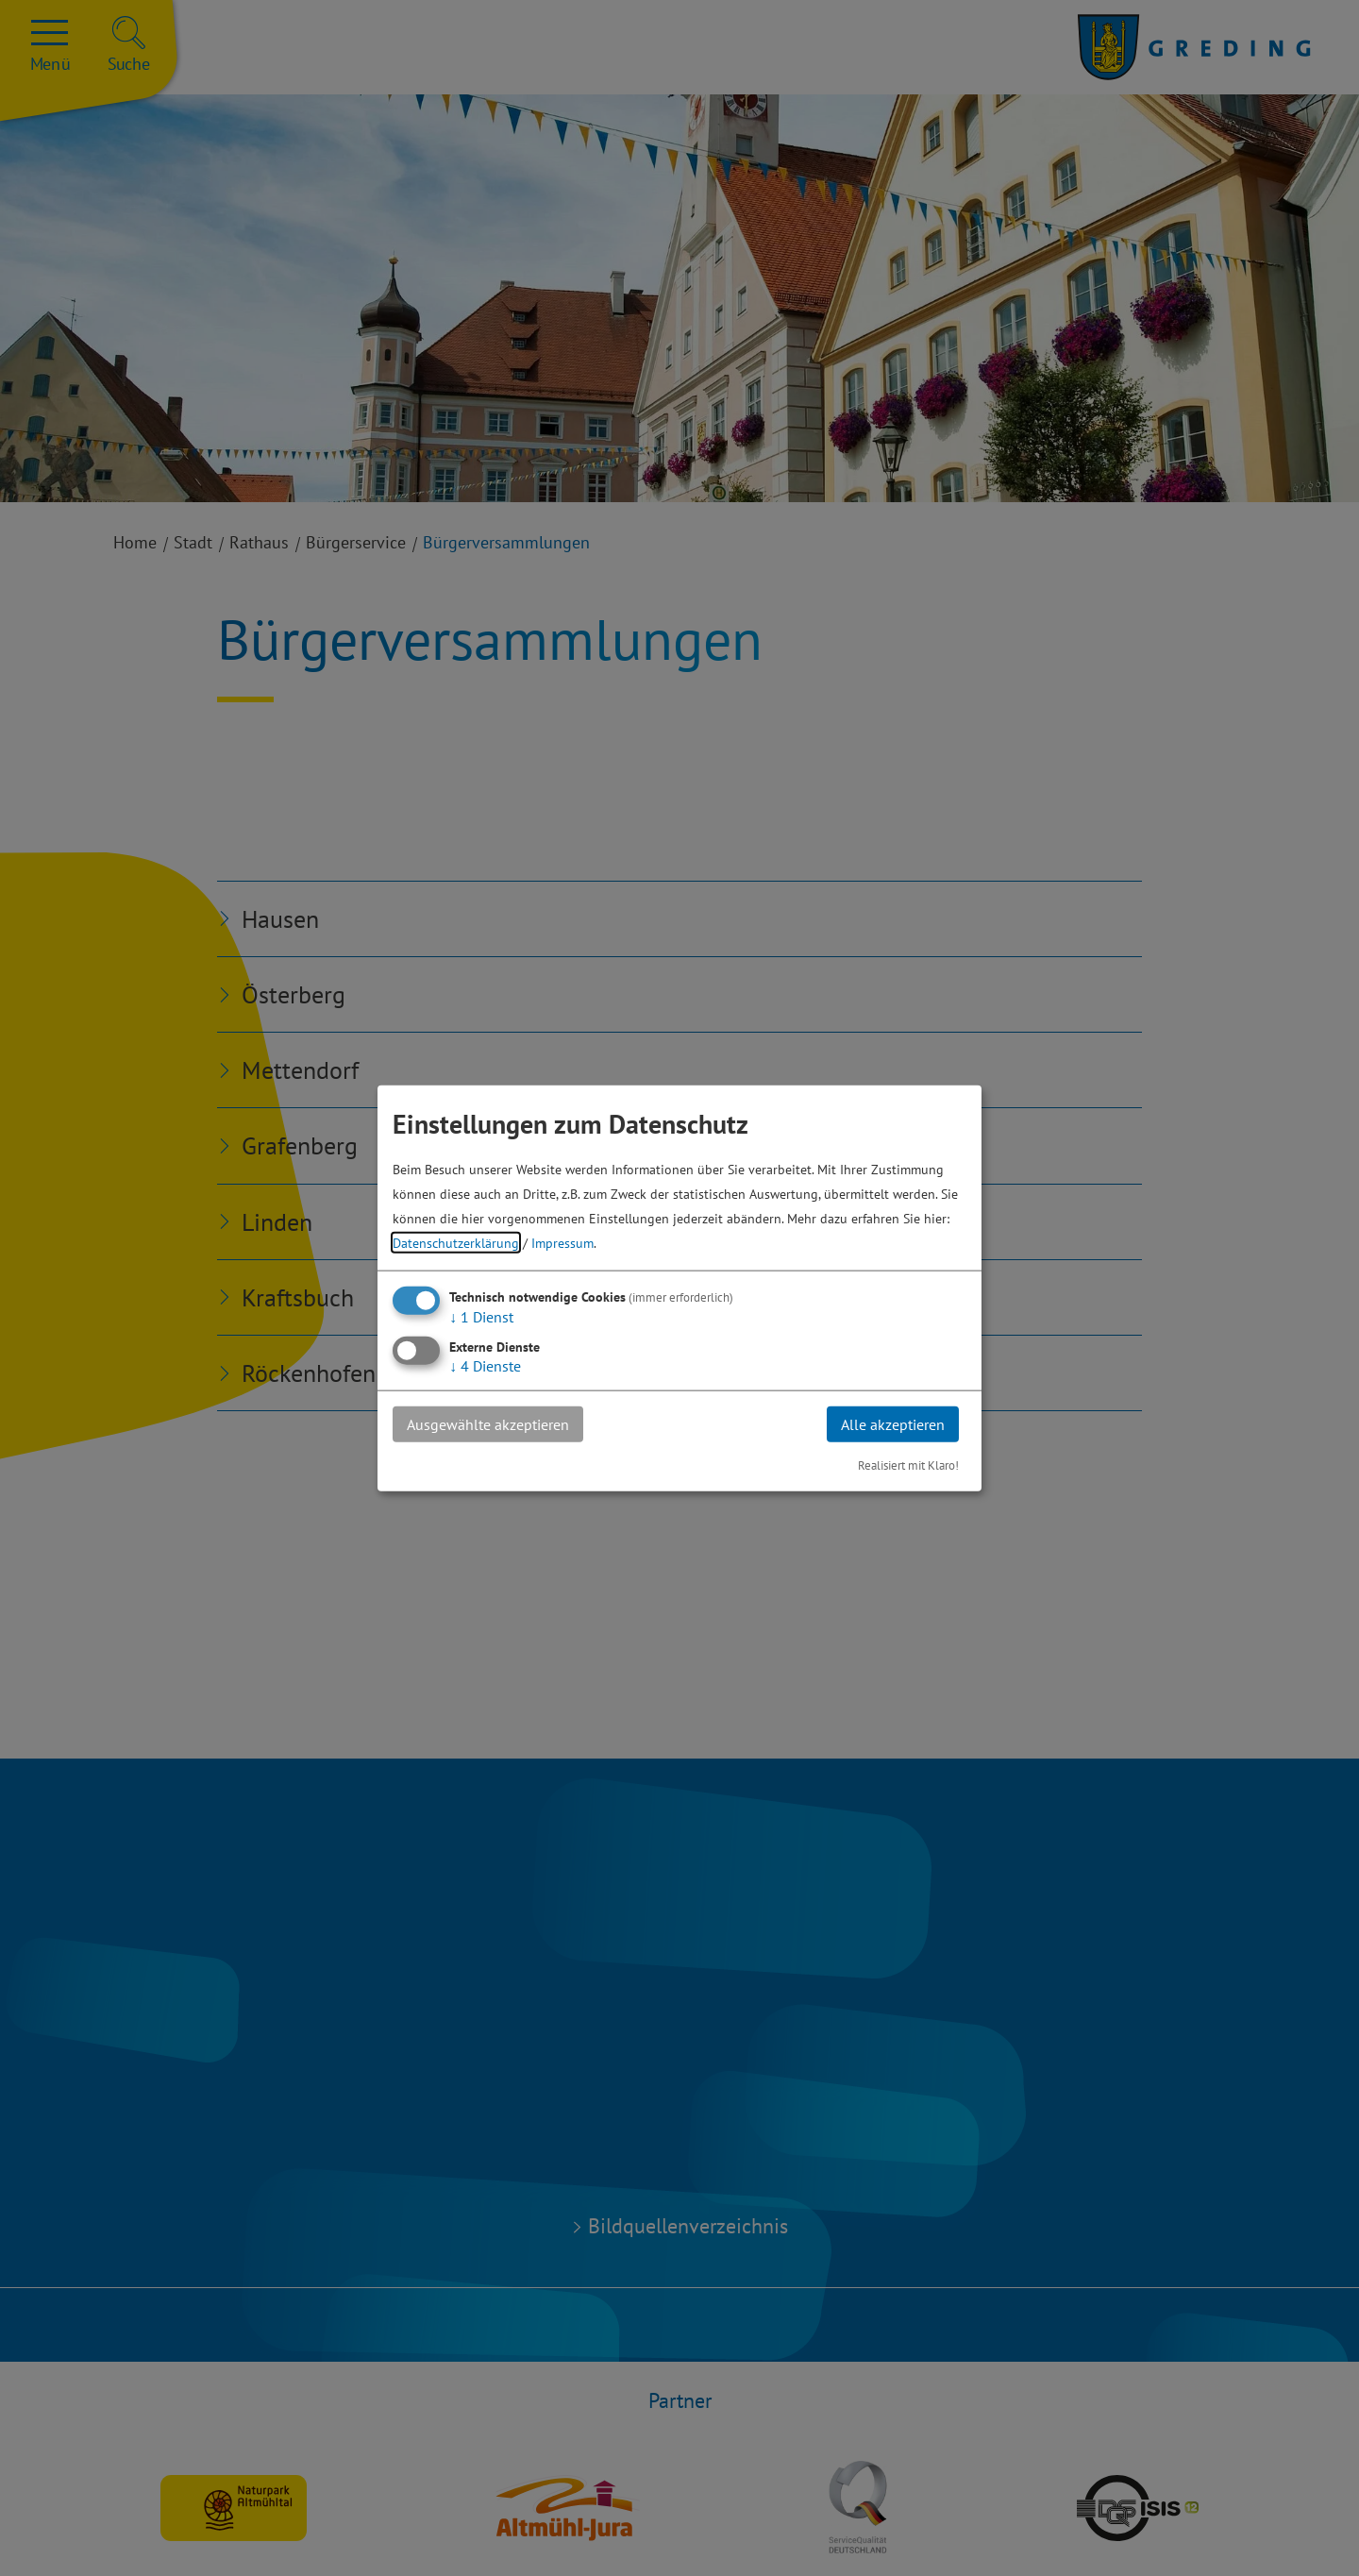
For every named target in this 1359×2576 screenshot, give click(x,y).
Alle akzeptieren (893, 1423)
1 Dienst (481, 1315)
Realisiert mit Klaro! (908, 1465)
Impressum (562, 1242)
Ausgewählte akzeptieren (488, 1423)
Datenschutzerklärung (456, 1242)
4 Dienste (485, 1364)
